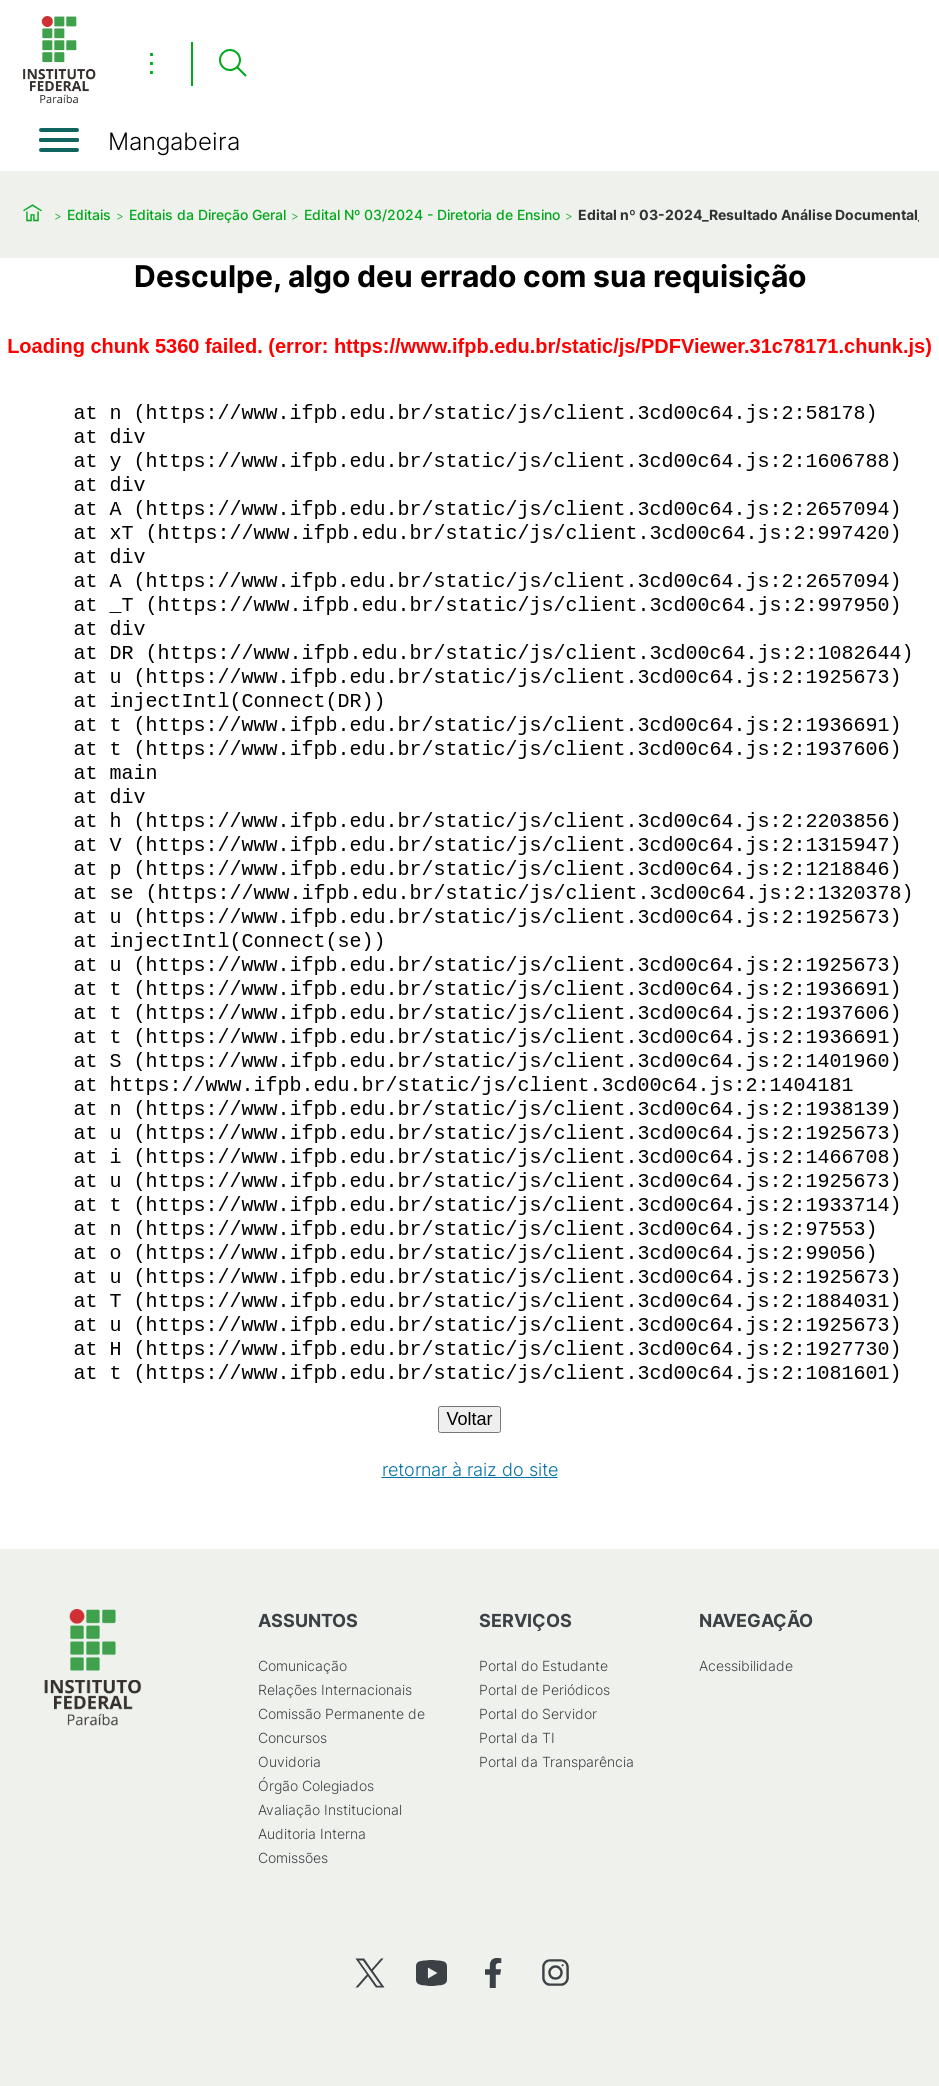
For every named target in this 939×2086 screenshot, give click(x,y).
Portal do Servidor (538, 1713)
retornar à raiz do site (470, 1469)
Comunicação (302, 1665)
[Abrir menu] (59, 140)
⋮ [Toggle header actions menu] (151, 63)
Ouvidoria (289, 1761)
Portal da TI (517, 1737)
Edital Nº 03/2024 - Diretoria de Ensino (432, 214)
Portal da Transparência (556, 1761)
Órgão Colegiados (316, 1785)
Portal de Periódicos (544, 1689)
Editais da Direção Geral (207, 214)
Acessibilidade (746, 1665)
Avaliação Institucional (330, 1809)
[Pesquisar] (232, 64)
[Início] (59, 99)
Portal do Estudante (543, 1665)
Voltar (469, 1419)
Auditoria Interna (312, 1833)
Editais (89, 214)
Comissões (293, 1857)
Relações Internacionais (335, 1689)
